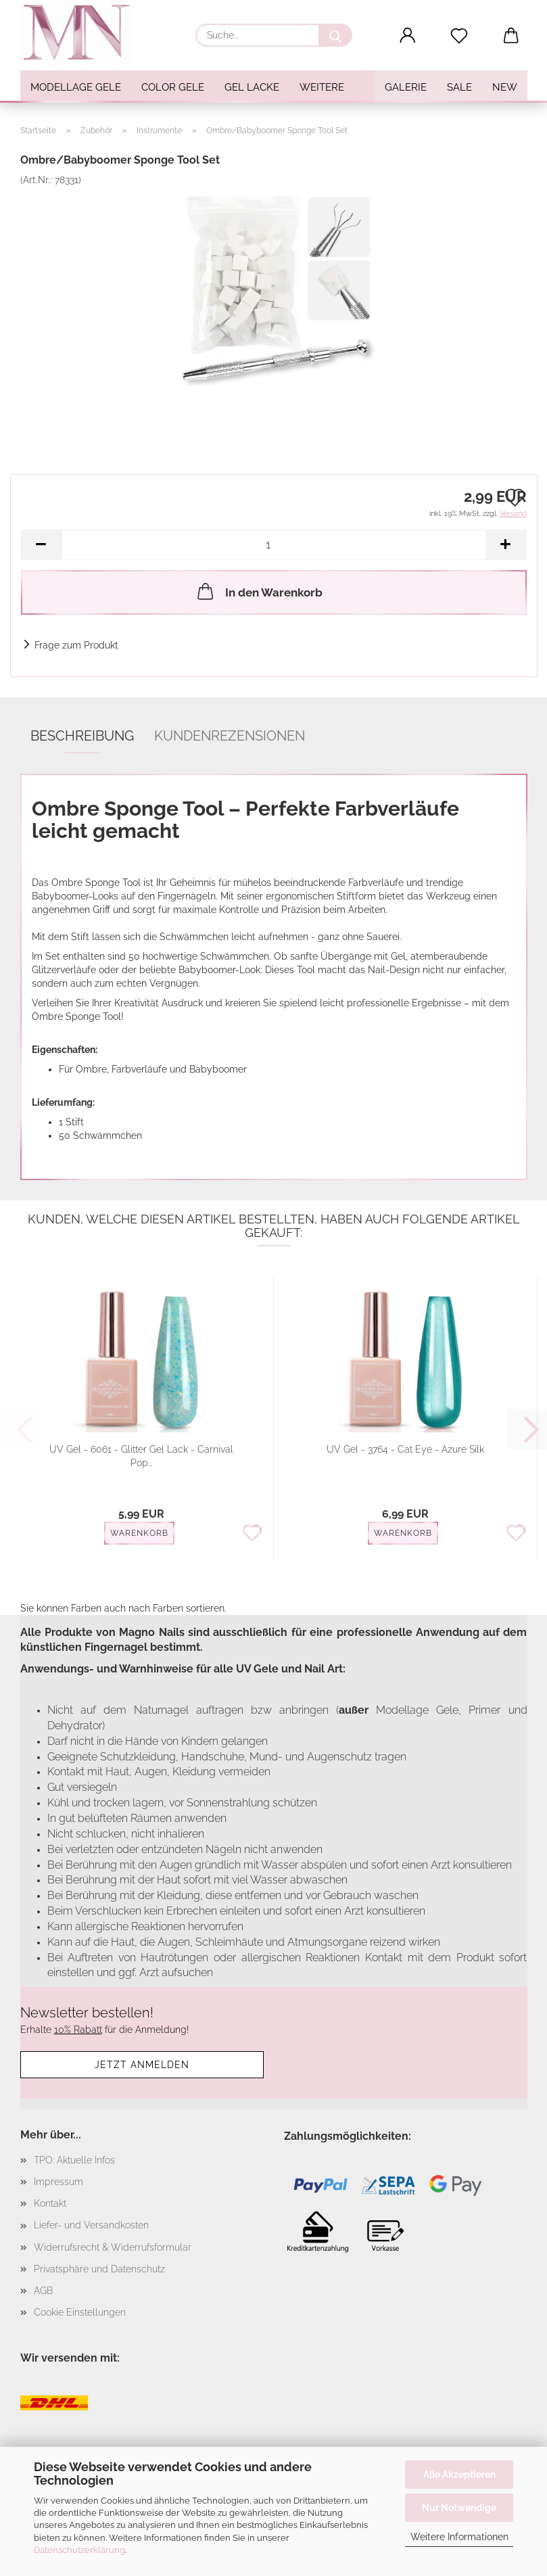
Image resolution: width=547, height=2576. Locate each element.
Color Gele (172, 87)
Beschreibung (82, 736)
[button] (407, 36)
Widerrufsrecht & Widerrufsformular (112, 2247)
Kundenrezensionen (229, 736)
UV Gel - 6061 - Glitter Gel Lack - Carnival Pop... (141, 1456)
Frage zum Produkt (76, 645)
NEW (504, 87)
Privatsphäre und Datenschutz (99, 2269)
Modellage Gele (75, 87)
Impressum (58, 2181)
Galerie (406, 87)
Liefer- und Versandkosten (91, 2225)
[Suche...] (335, 35)
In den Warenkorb (259, 591)
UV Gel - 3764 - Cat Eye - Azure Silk (405, 1449)
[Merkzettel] (459, 36)
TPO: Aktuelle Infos (74, 2160)
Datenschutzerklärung (79, 2550)
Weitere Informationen (459, 2536)
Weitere (322, 87)
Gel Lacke (251, 87)
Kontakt (50, 2203)
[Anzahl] (274, 545)
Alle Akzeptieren (459, 2474)
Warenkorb (139, 1533)
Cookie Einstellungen (80, 2312)
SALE (459, 87)
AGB (43, 2290)
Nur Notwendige (459, 2507)
